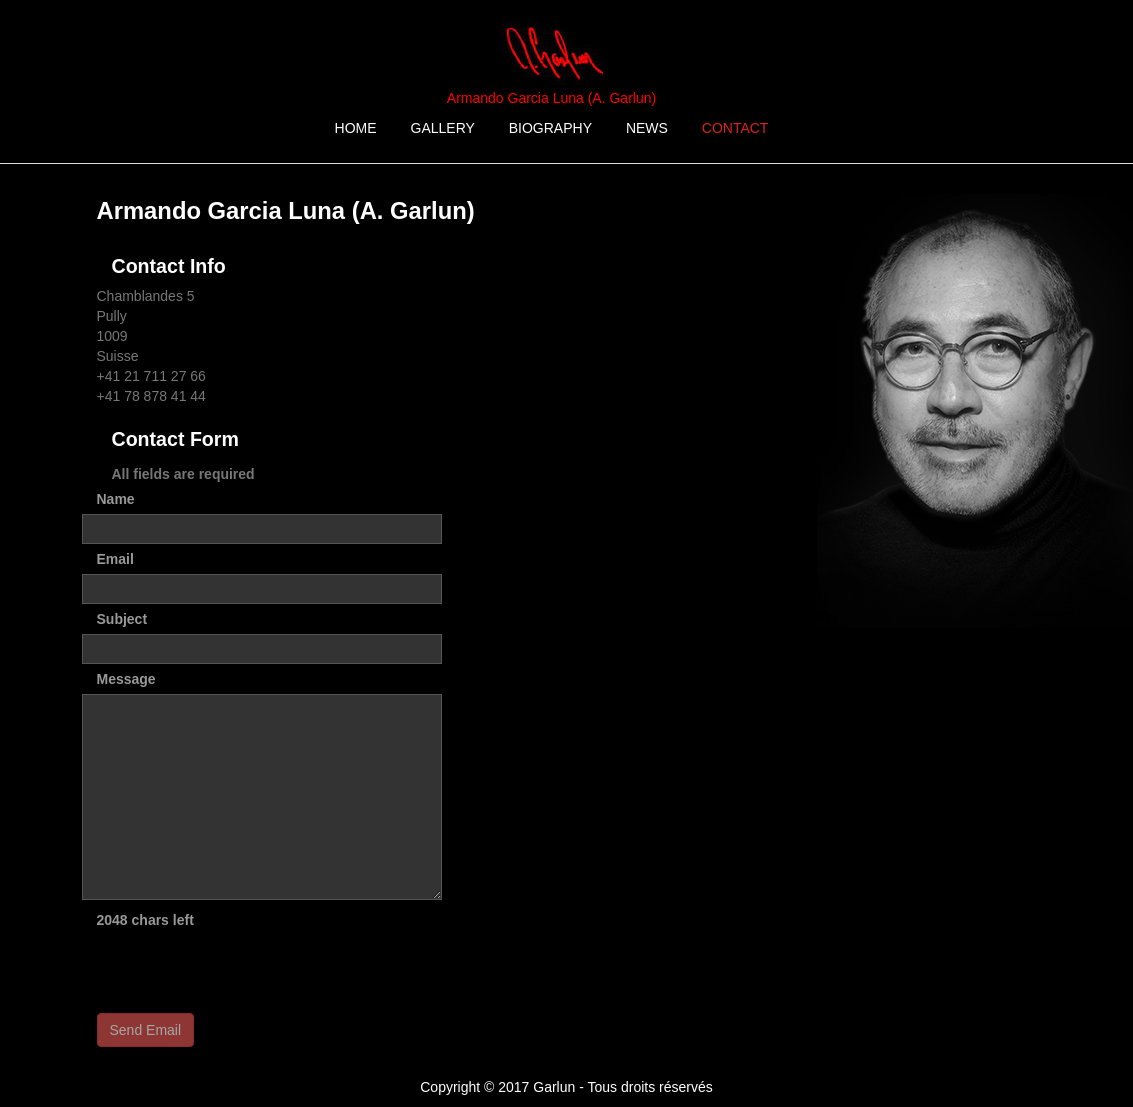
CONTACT (735, 128)
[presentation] (249, 974)
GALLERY (443, 128)
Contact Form (175, 439)
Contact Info (169, 266)
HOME (356, 128)
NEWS (647, 128)
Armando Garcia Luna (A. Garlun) (551, 98)
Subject (122, 619)
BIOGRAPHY (550, 128)
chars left (163, 920)
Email (115, 559)
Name (116, 499)
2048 (112, 920)
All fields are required (183, 474)
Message (126, 679)
